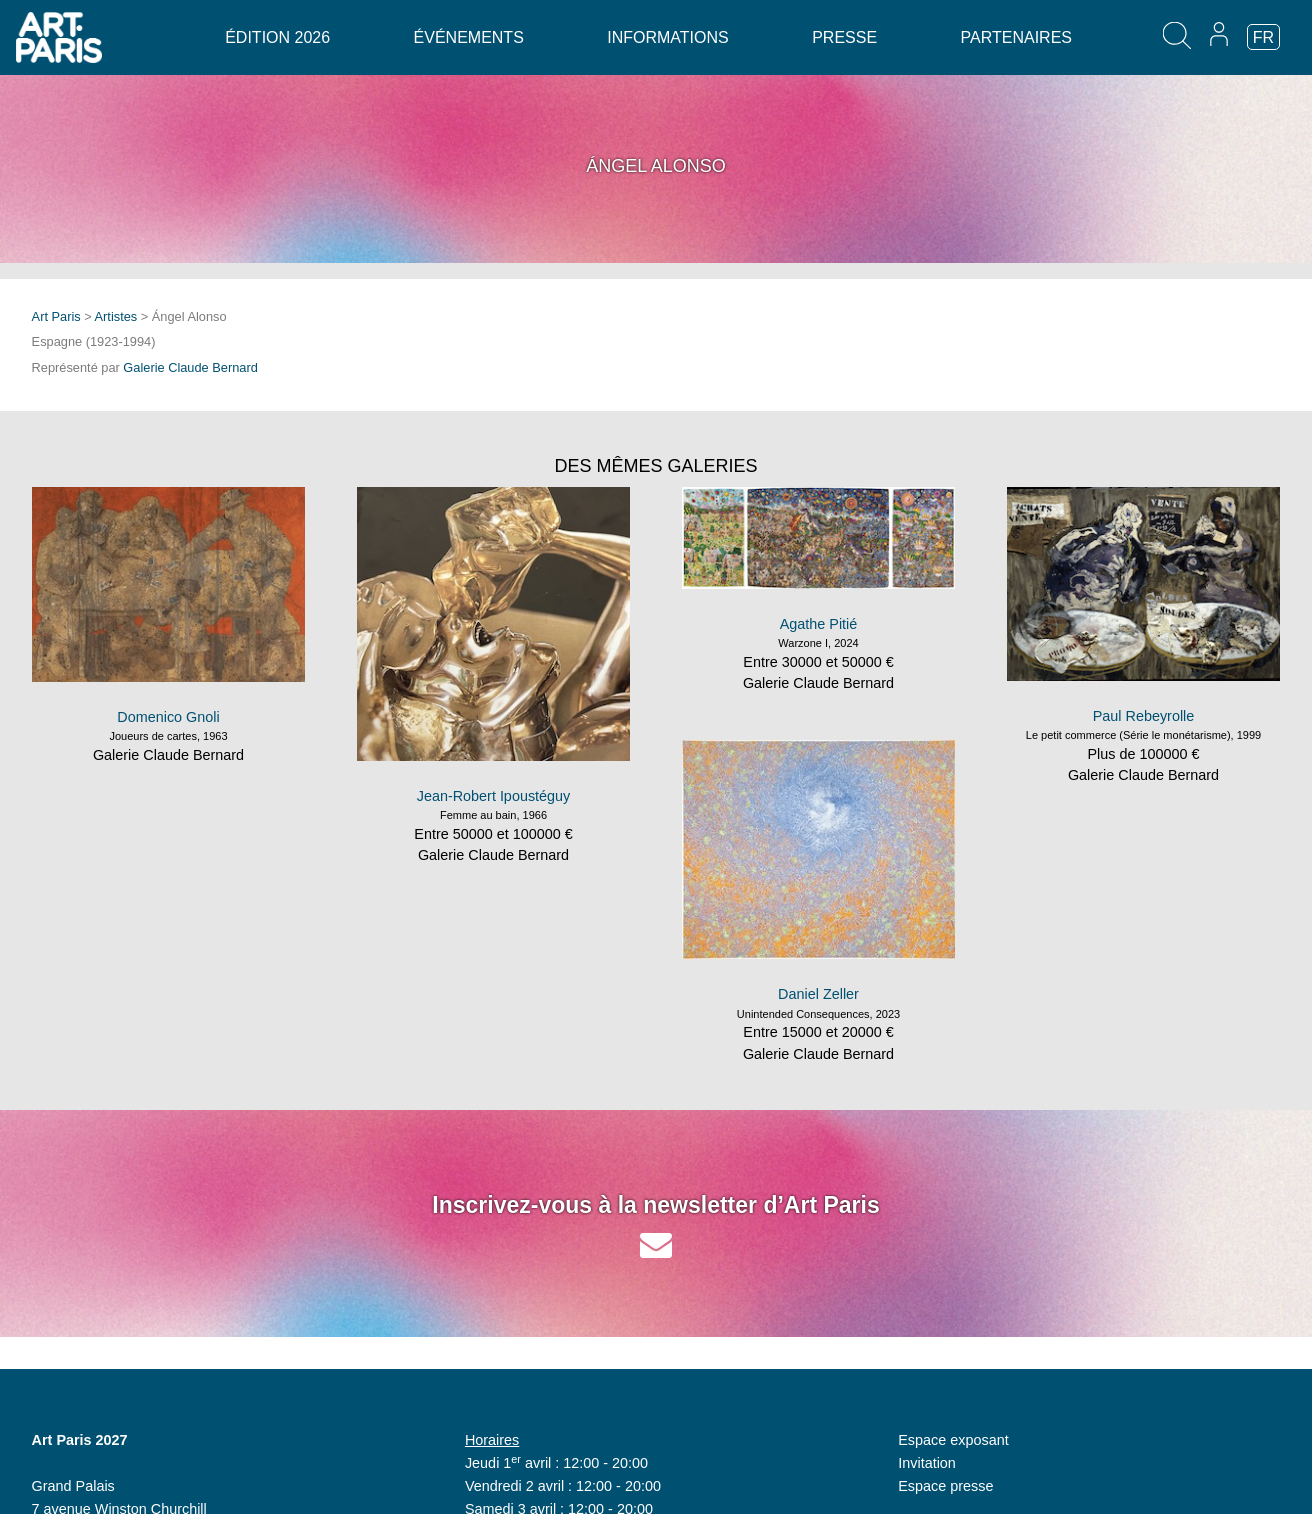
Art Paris (56, 316)
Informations (667, 37)
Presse (844, 37)
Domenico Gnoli (168, 717)
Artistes (116, 316)
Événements (469, 37)
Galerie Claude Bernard (190, 367)
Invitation (927, 1463)
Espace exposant (953, 1440)
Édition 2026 (277, 37)
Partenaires (1016, 37)
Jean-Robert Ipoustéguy (494, 796)
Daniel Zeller (818, 994)
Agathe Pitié (819, 624)
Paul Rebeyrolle (1144, 716)
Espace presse (945, 1486)
